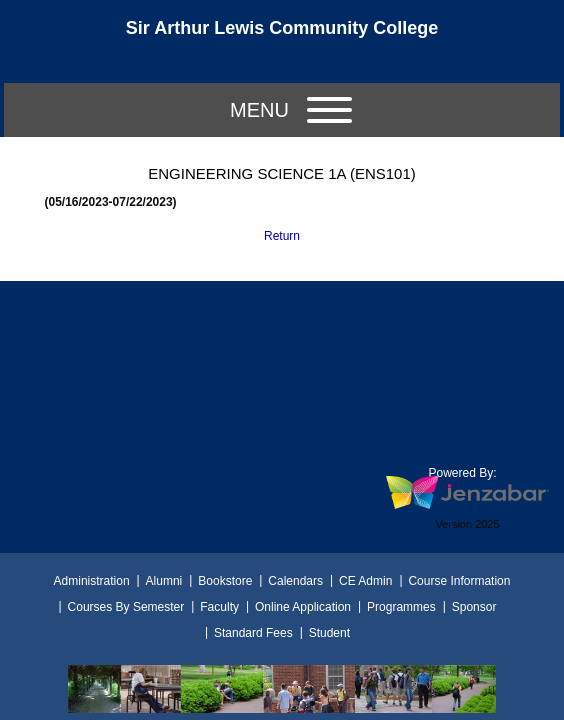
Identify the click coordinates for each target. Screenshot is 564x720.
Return (282, 236)
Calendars (295, 581)
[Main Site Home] (282, 34)
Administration (92, 581)
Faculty (219, 607)
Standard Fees (253, 633)
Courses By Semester (126, 607)
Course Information (459, 581)
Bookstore (225, 581)
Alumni (164, 581)
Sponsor (474, 607)
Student (329, 633)
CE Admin (365, 581)
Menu (291, 110)
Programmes (401, 607)
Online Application (303, 607)
